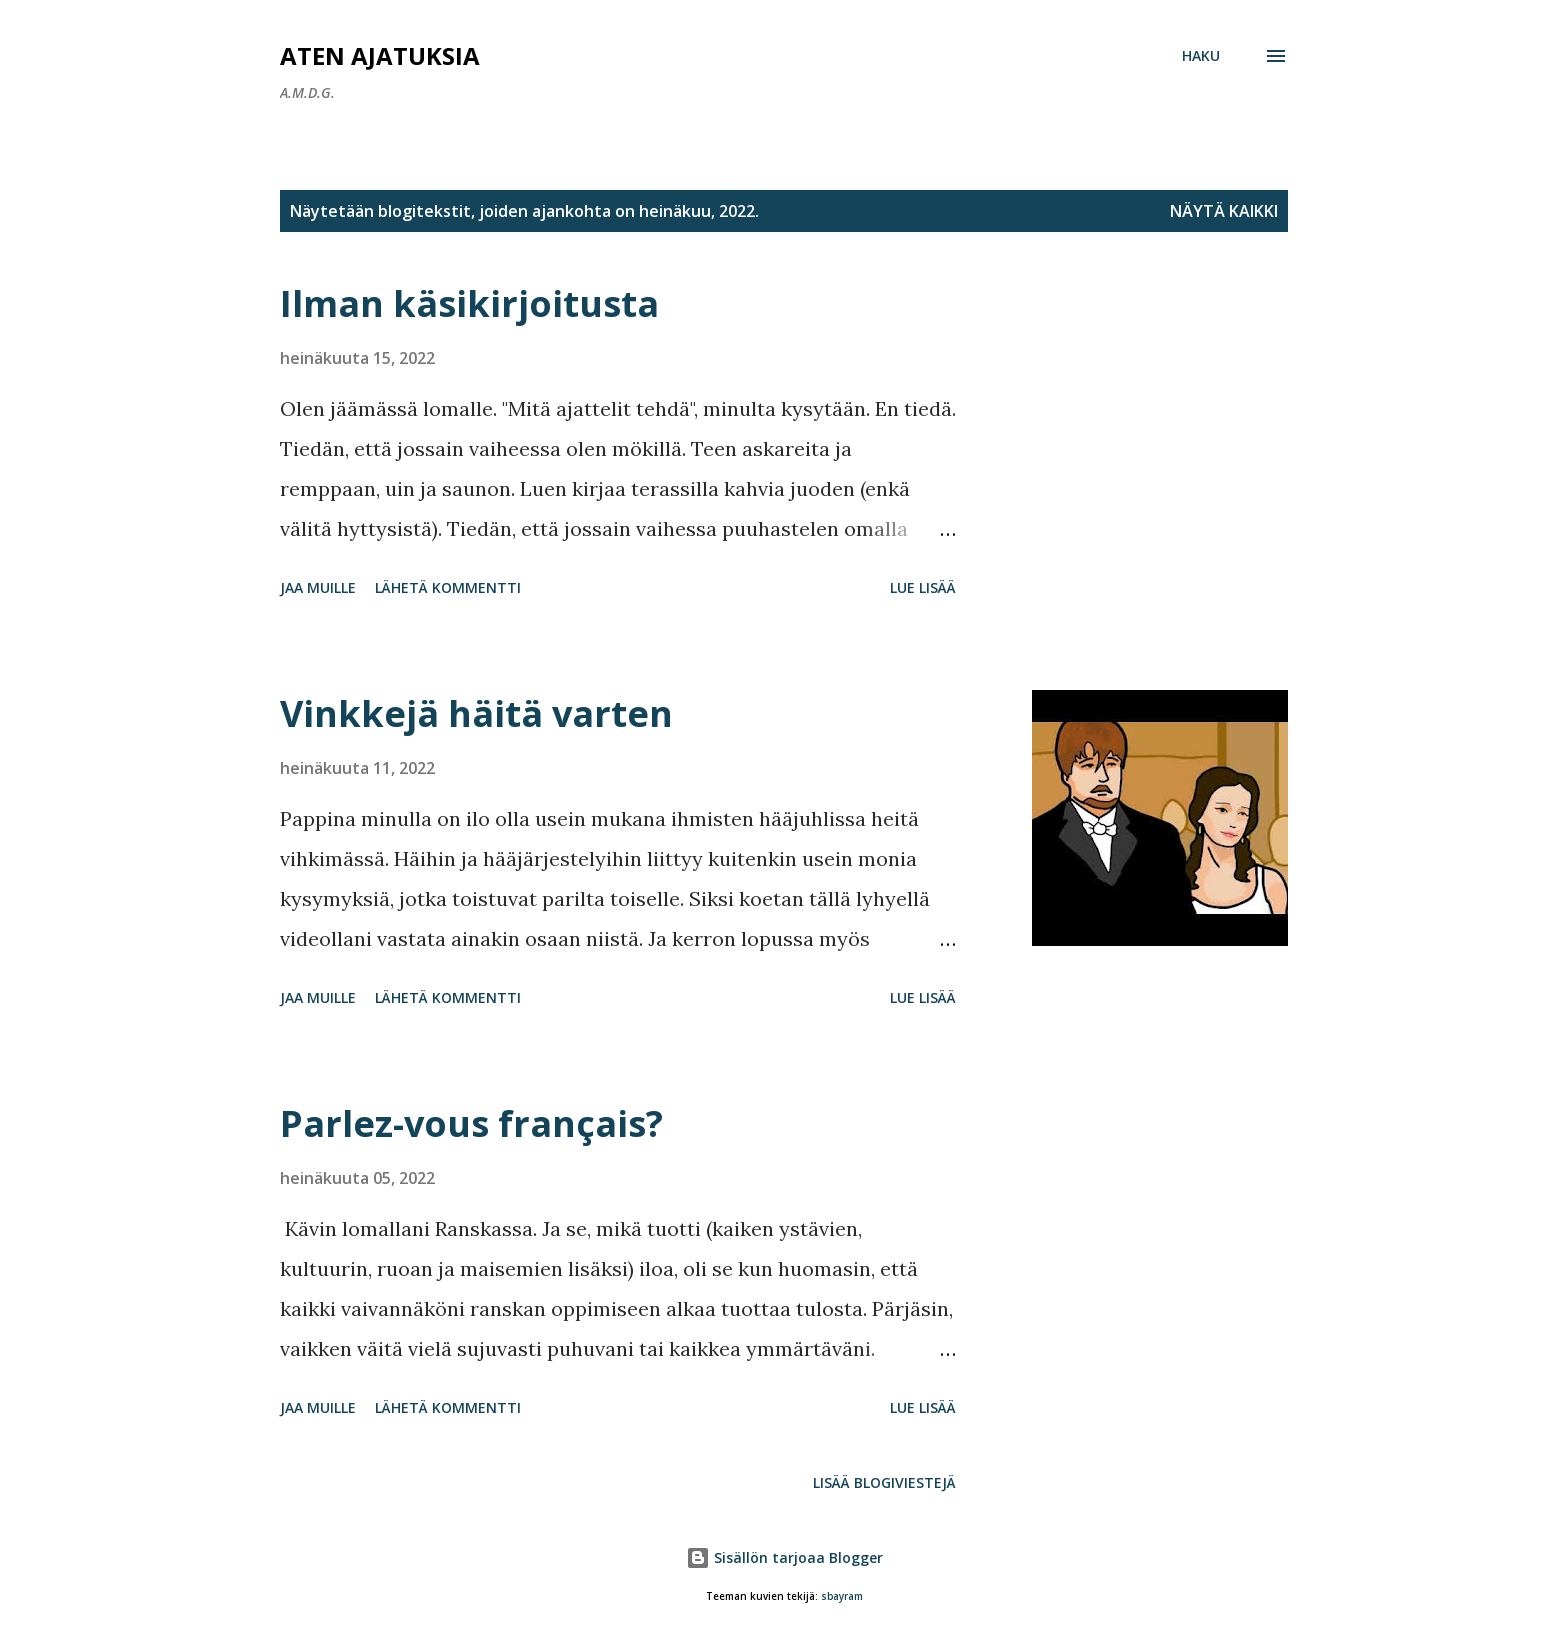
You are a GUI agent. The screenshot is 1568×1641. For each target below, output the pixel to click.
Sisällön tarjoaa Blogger (784, 1557)
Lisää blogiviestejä (884, 1482)
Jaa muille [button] (318, 587)
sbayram (842, 1596)
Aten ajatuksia (380, 55)
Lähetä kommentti (448, 587)
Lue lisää (923, 587)
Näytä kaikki (1224, 211)
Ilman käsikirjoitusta (469, 303)
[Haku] (1201, 56)
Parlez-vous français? (471, 1123)
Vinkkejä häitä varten (476, 713)
